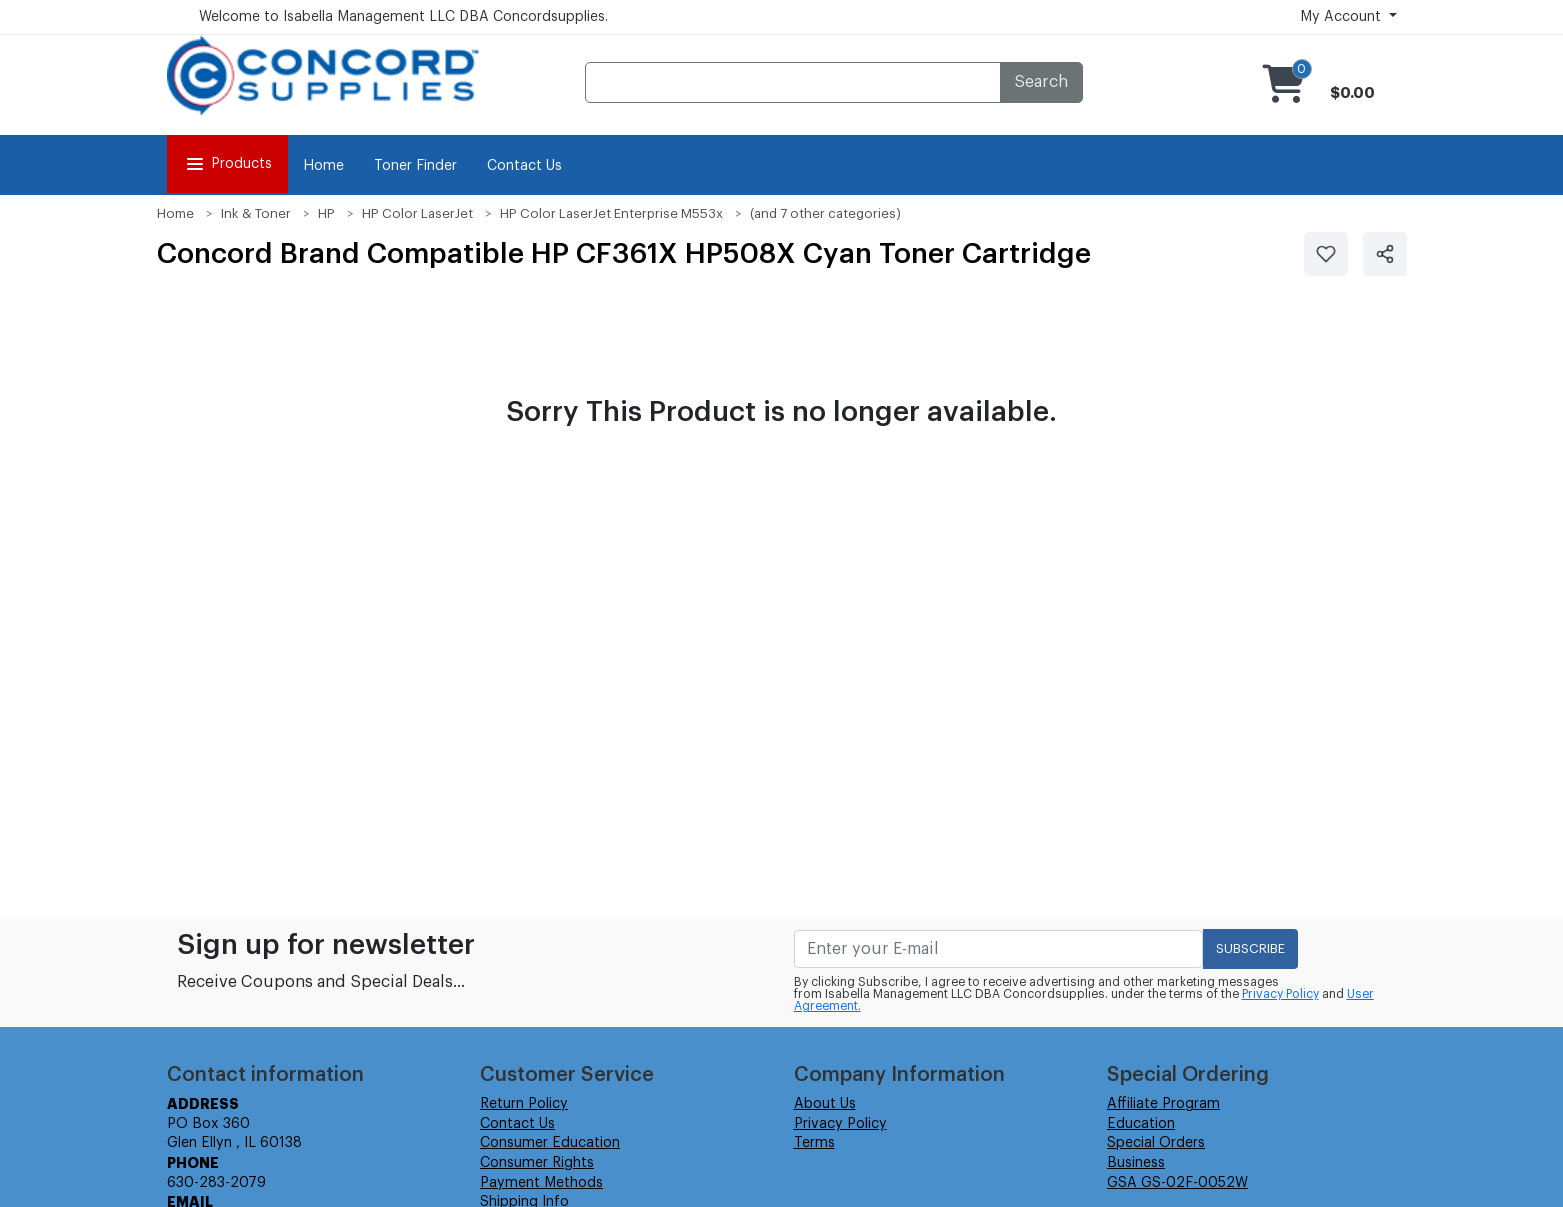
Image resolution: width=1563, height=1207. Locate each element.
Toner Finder (415, 166)
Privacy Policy (1280, 994)
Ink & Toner (256, 213)
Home (323, 166)
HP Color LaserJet (417, 213)
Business (1136, 1163)
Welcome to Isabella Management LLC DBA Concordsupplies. (403, 17)
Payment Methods (541, 1183)
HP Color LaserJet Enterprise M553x (611, 213)
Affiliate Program (1163, 1104)
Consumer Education (550, 1143)
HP (326, 213)
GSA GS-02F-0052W (1177, 1183)
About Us (825, 1104)
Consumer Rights (537, 1163)
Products (227, 164)
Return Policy (524, 1104)
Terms (814, 1143)
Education (1141, 1124)
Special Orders (1156, 1143)
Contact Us (524, 166)
